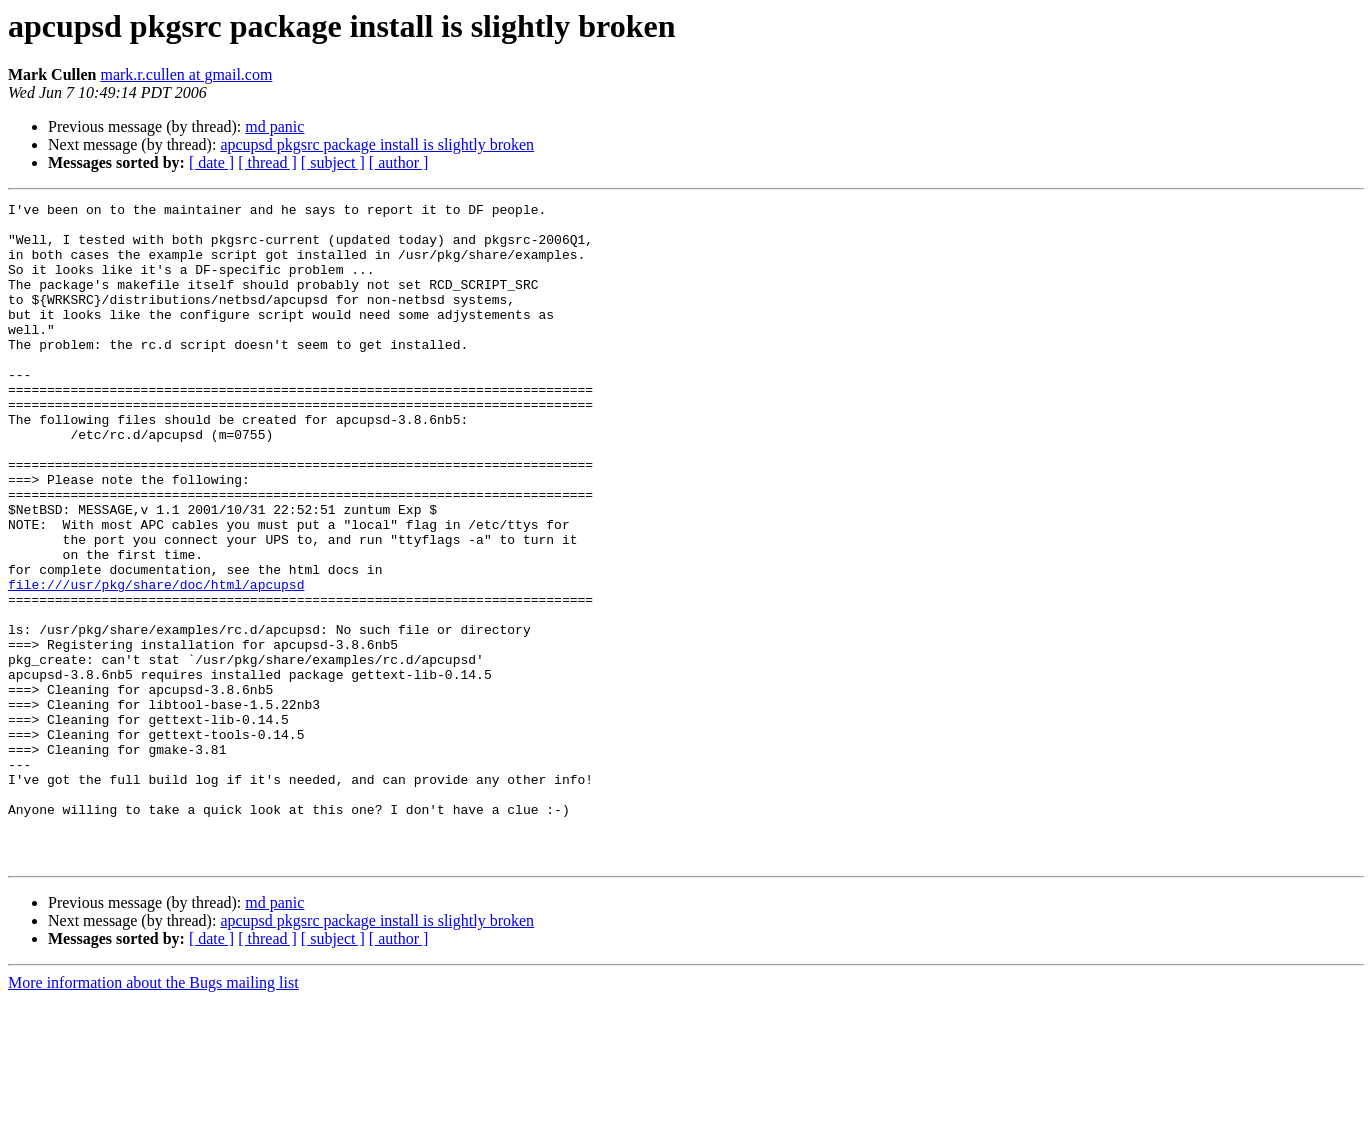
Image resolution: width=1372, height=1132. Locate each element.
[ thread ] (267, 162)
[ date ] (211, 162)
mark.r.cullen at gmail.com (186, 74)
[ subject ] (333, 162)
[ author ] (399, 162)
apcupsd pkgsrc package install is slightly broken (377, 144)
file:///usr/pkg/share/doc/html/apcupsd (156, 662)
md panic (274, 126)
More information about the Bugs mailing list (153, 1114)
